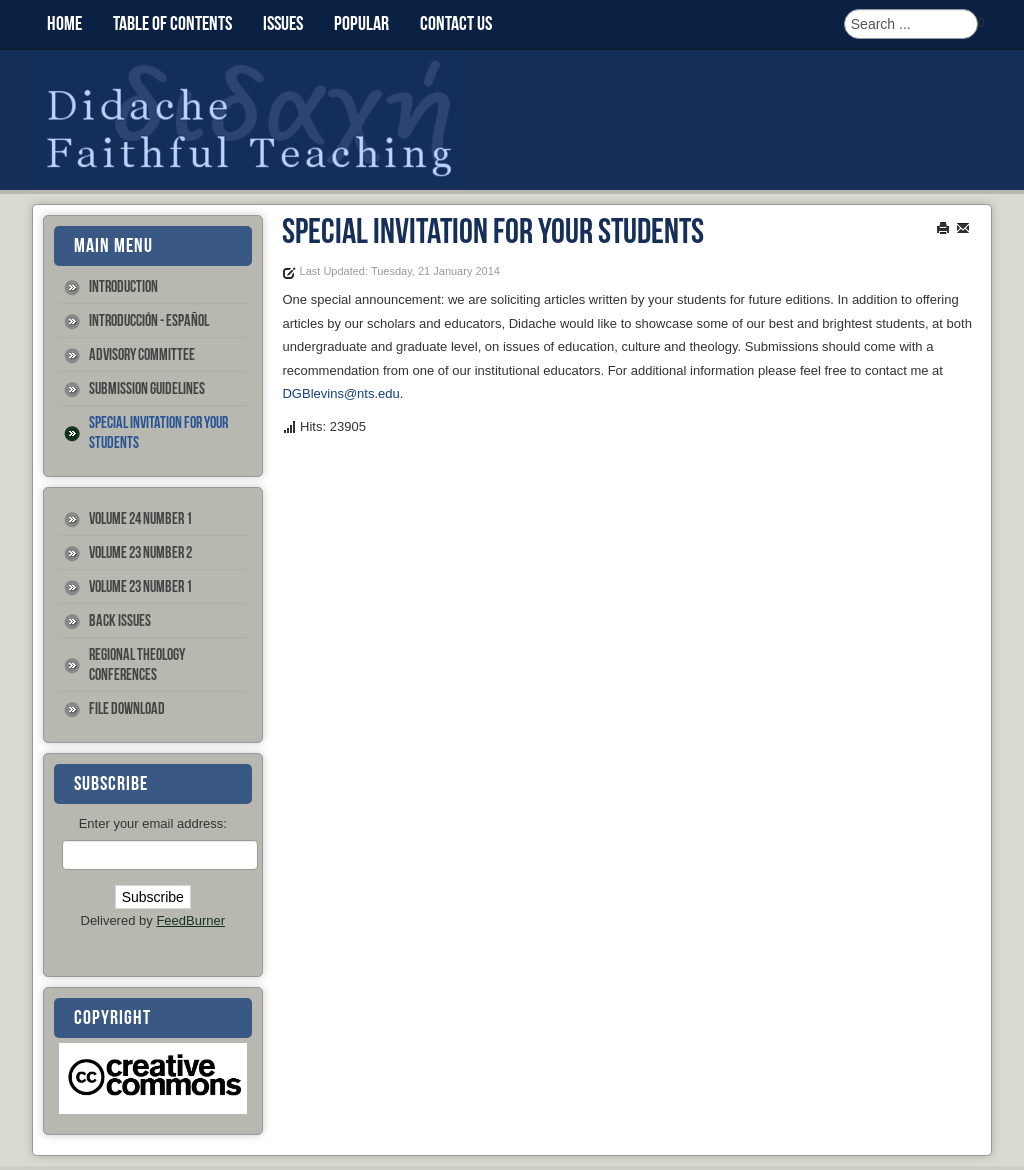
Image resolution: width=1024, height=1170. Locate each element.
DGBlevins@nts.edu (340, 393)
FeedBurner (190, 920)
